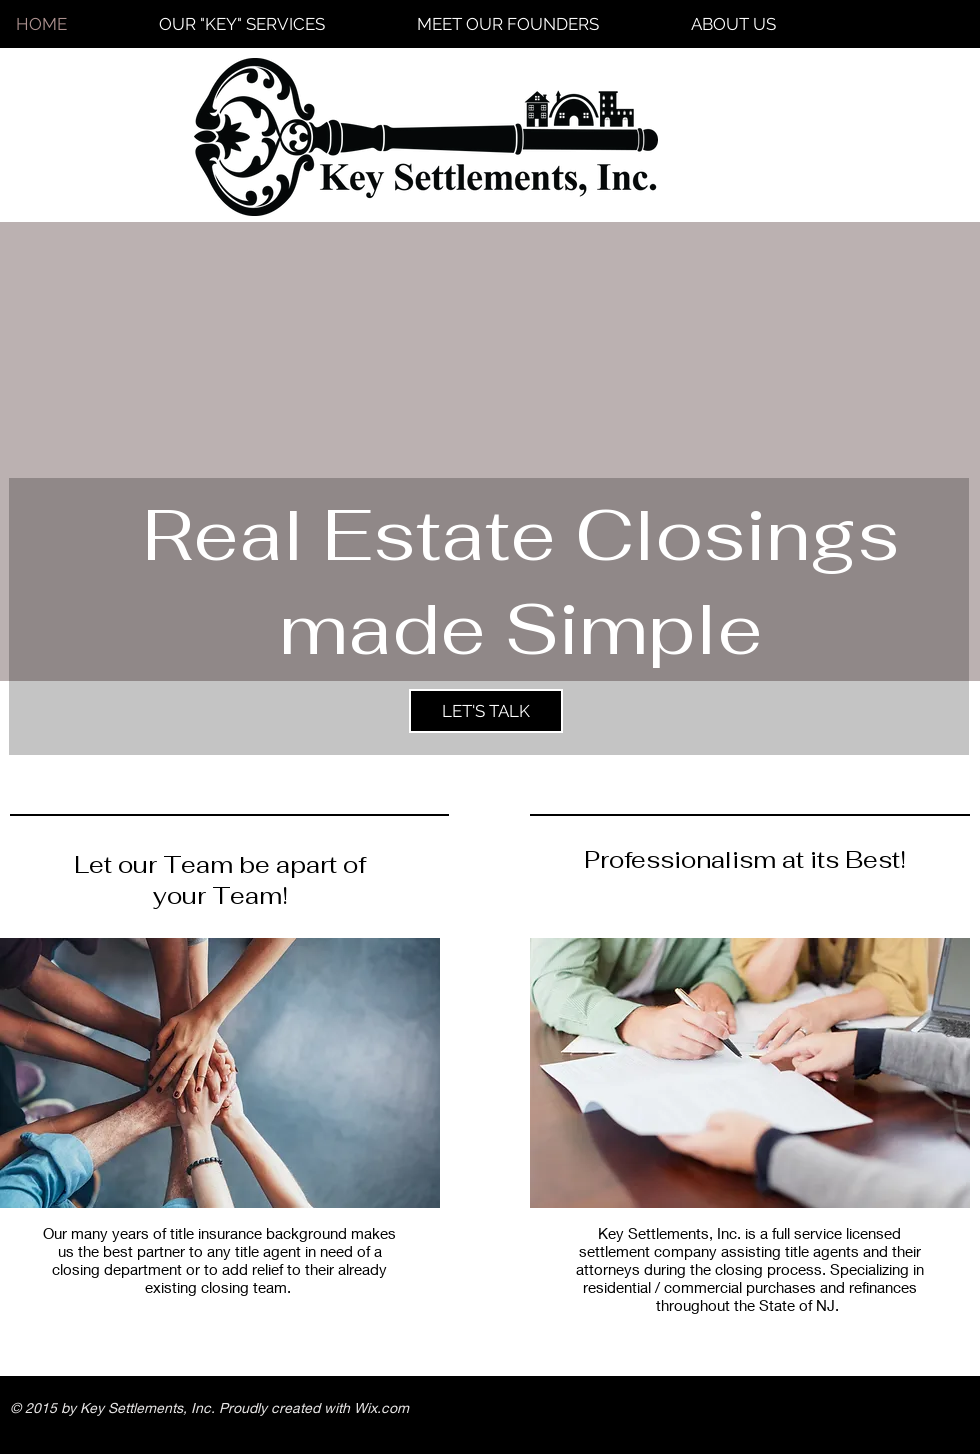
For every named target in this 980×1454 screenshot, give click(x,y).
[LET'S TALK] (486, 711)
